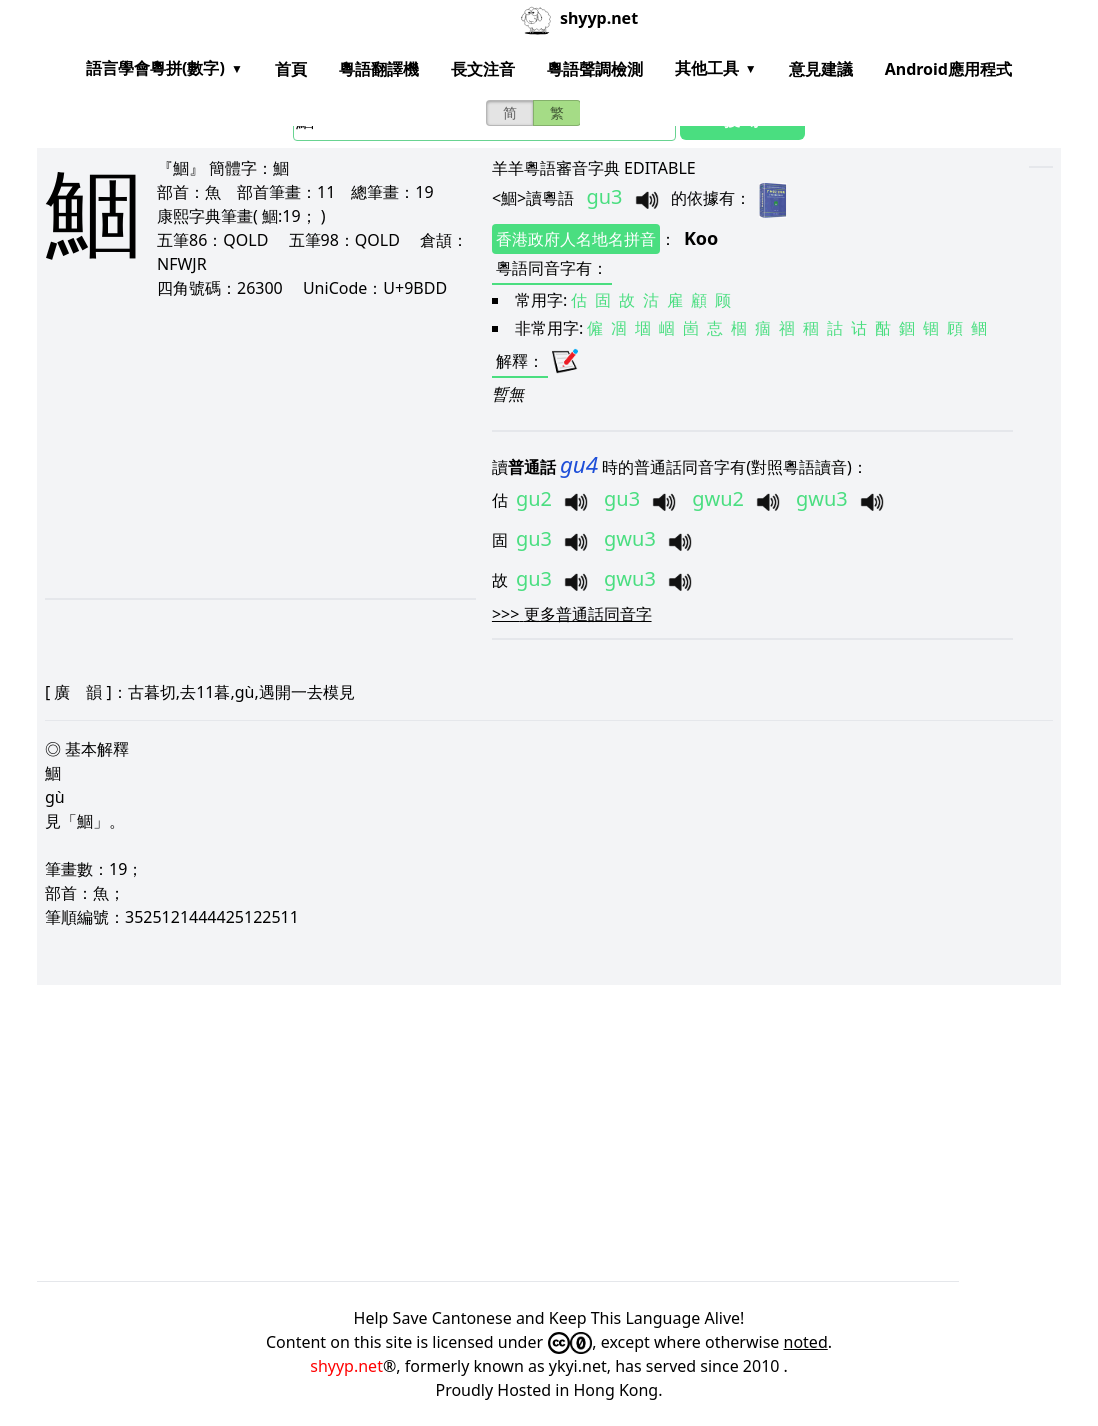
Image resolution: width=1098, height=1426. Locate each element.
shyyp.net (346, 1366)
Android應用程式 (948, 69)
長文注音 (483, 69)
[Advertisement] (249, 448)
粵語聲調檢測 (595, 69)
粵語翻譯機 (379, 69)
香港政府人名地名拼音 (576, 239)
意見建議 (821, 69)
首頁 (291, 69)
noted (806, 1342)
